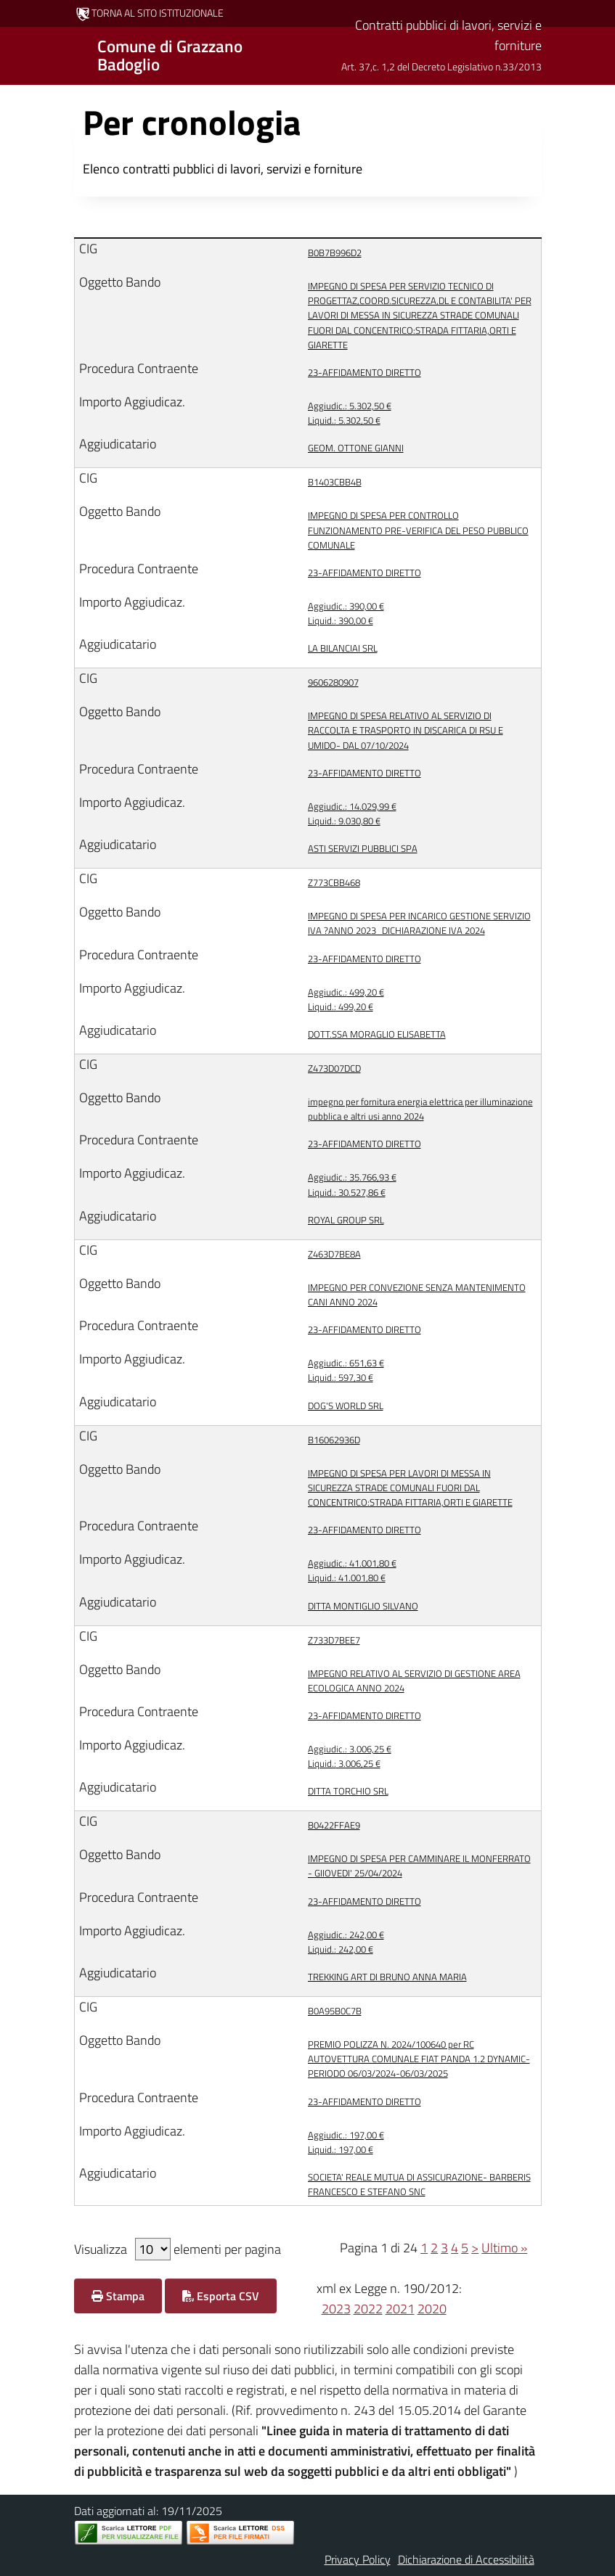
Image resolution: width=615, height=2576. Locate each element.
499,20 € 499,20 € (346, 999)
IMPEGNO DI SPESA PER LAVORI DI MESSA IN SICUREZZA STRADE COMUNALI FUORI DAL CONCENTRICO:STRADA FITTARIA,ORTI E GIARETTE (410, 1487)
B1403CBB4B (335, 482)
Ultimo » (504, 2247)
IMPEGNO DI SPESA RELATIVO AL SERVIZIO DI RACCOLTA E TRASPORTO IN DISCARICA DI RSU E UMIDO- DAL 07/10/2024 (405, 730)
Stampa (117, 2296)
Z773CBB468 (334, 882)
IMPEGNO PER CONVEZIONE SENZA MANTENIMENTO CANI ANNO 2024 (417, 1294)
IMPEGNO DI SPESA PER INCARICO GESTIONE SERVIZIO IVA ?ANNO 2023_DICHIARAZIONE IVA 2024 (419, 923)
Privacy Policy (358, 2559)
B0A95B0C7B (335, 2010)
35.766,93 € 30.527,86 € (352, 1184)
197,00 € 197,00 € (346, 2142)
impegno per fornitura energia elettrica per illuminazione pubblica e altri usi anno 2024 (420, 1108)
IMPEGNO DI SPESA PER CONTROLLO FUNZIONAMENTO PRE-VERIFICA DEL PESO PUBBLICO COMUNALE (418, 529)
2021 (400, 2308)
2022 (368, 2308)
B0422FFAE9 (334, 1825)
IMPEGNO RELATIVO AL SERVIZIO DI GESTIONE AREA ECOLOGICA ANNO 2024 (414, 1680)
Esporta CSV (220, 2296)
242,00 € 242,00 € (346, 1941)
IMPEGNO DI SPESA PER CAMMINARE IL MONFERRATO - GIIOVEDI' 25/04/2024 (419, 1865)
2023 (336, 2308)
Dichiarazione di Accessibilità (466, 2559)
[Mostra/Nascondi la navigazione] (17, 54)
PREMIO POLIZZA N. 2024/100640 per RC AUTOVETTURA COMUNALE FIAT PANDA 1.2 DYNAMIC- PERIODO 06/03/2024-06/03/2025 (419, 2058)
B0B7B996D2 (335, 252)
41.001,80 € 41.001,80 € (352, 1570)
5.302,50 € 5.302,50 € (349, 412)
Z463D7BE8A (334, 1254)
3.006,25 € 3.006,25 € (349, 1756)
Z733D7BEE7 (334, 1640)
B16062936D (334, 1439)
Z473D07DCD (334, 1068)
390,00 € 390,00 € (346, 613)
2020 (432, 2308)
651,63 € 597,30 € (346, 1370)
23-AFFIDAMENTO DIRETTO (364, 372)
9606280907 (333, 682)
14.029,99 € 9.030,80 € (352, 813)
